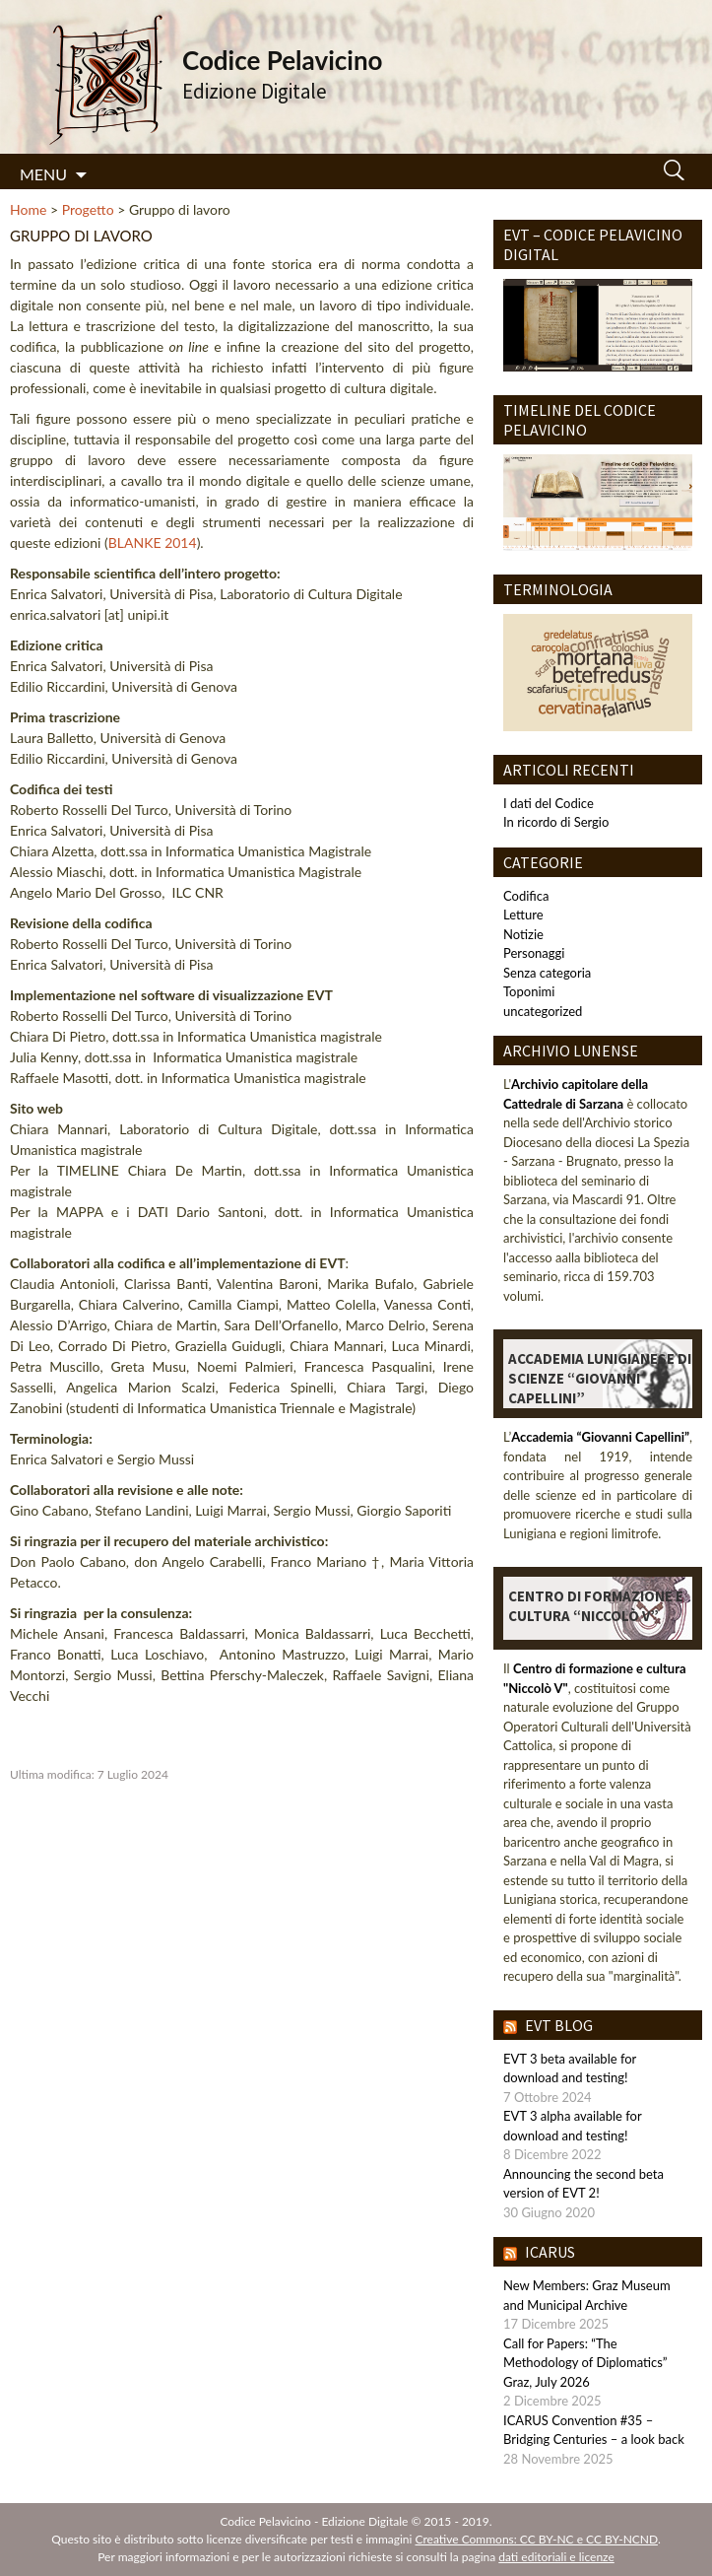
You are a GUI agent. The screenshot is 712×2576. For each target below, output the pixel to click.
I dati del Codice (548, 803)
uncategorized (542, 1011)
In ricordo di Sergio (556, 822)
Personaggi (533, 953)
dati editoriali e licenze (556, 2556)
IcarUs (550, 2252)
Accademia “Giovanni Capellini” (600, 1437)
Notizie (523, 934)
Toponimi (528, 991)
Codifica (526, 896)
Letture (523, 914)
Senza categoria (547, 973)
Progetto (88, 209)
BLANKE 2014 (152, 542)
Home (28, 209)
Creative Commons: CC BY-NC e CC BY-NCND (537, 2539)
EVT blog (559, 2025)
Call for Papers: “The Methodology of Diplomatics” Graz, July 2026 (585, 2363)
